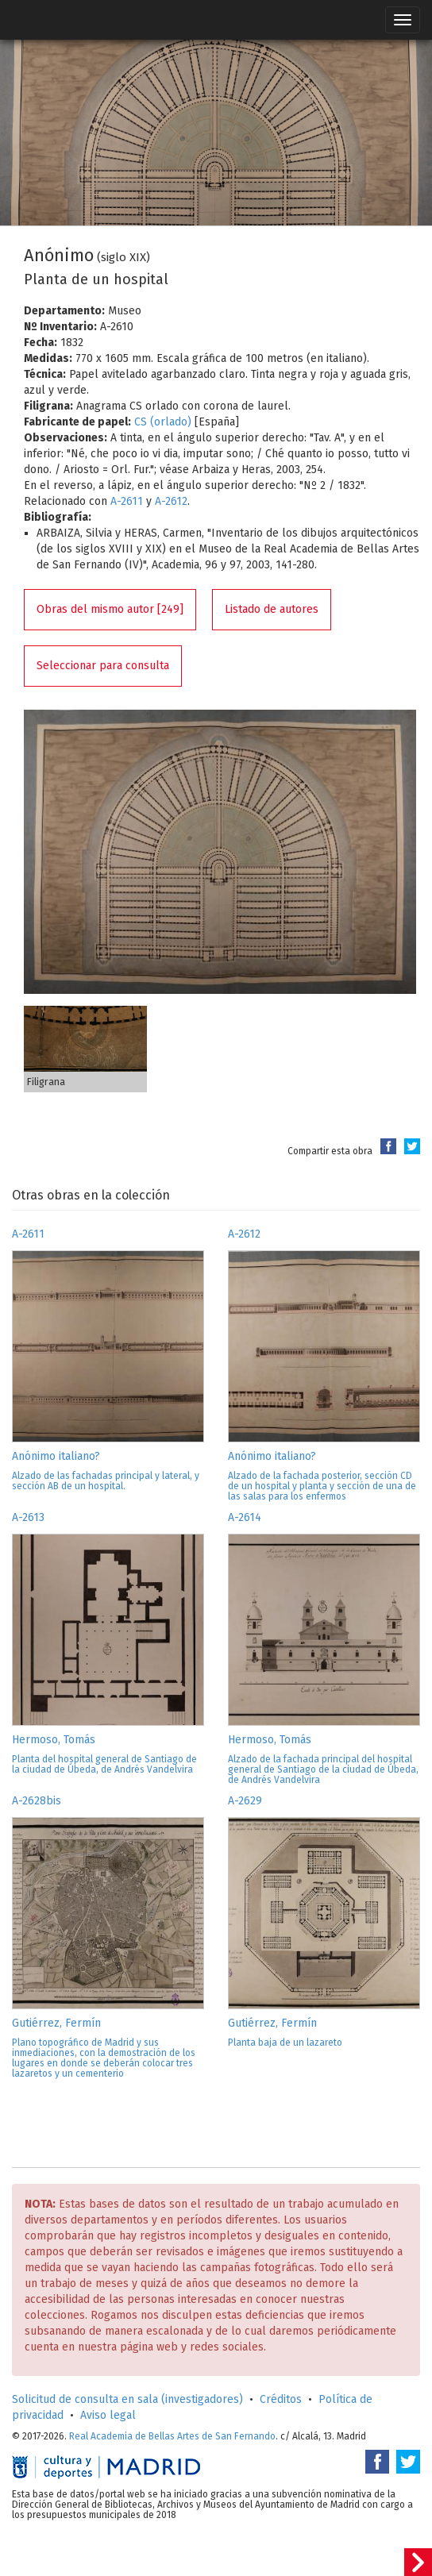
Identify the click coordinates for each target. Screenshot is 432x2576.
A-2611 (126, 501)
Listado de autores (271, 609)
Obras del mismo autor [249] (110, 609)
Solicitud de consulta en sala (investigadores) (127, 2399)
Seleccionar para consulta (103, 665)
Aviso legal (108, 2415)
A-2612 (171, 501)
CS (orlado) (162, 422)
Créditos (281, 2399)
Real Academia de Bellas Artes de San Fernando (172, 2436)
